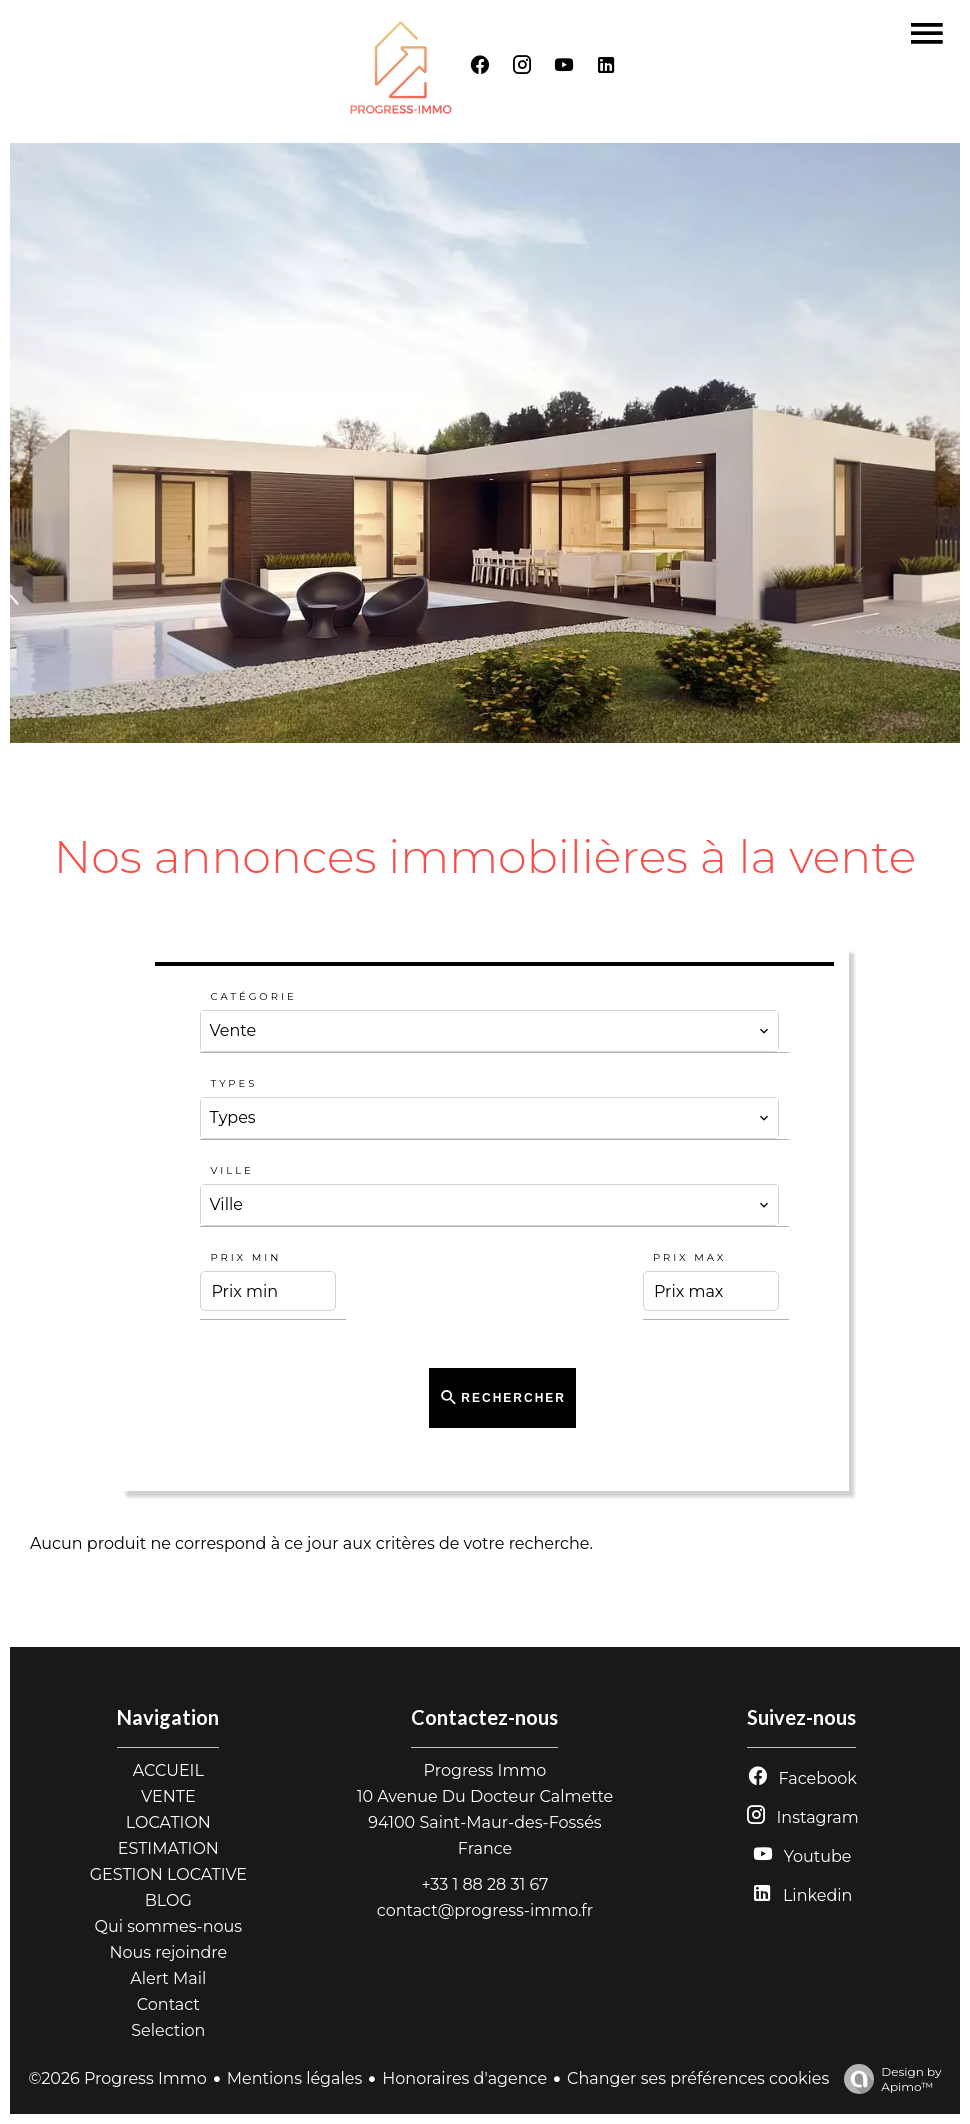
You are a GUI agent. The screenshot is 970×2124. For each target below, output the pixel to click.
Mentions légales (295, 2078)
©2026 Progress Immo (117, 2078)
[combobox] (489, 1031)
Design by (887, 2079)
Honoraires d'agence (464, 2078)
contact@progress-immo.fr (485, 1910)
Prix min (245, 1257)
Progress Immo (485, 1770)
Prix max (689, 1257)
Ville (231, 1170)
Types (233, 1083)
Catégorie (253, 996)
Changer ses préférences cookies (698, 2078)
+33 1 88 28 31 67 (484, 1884)
